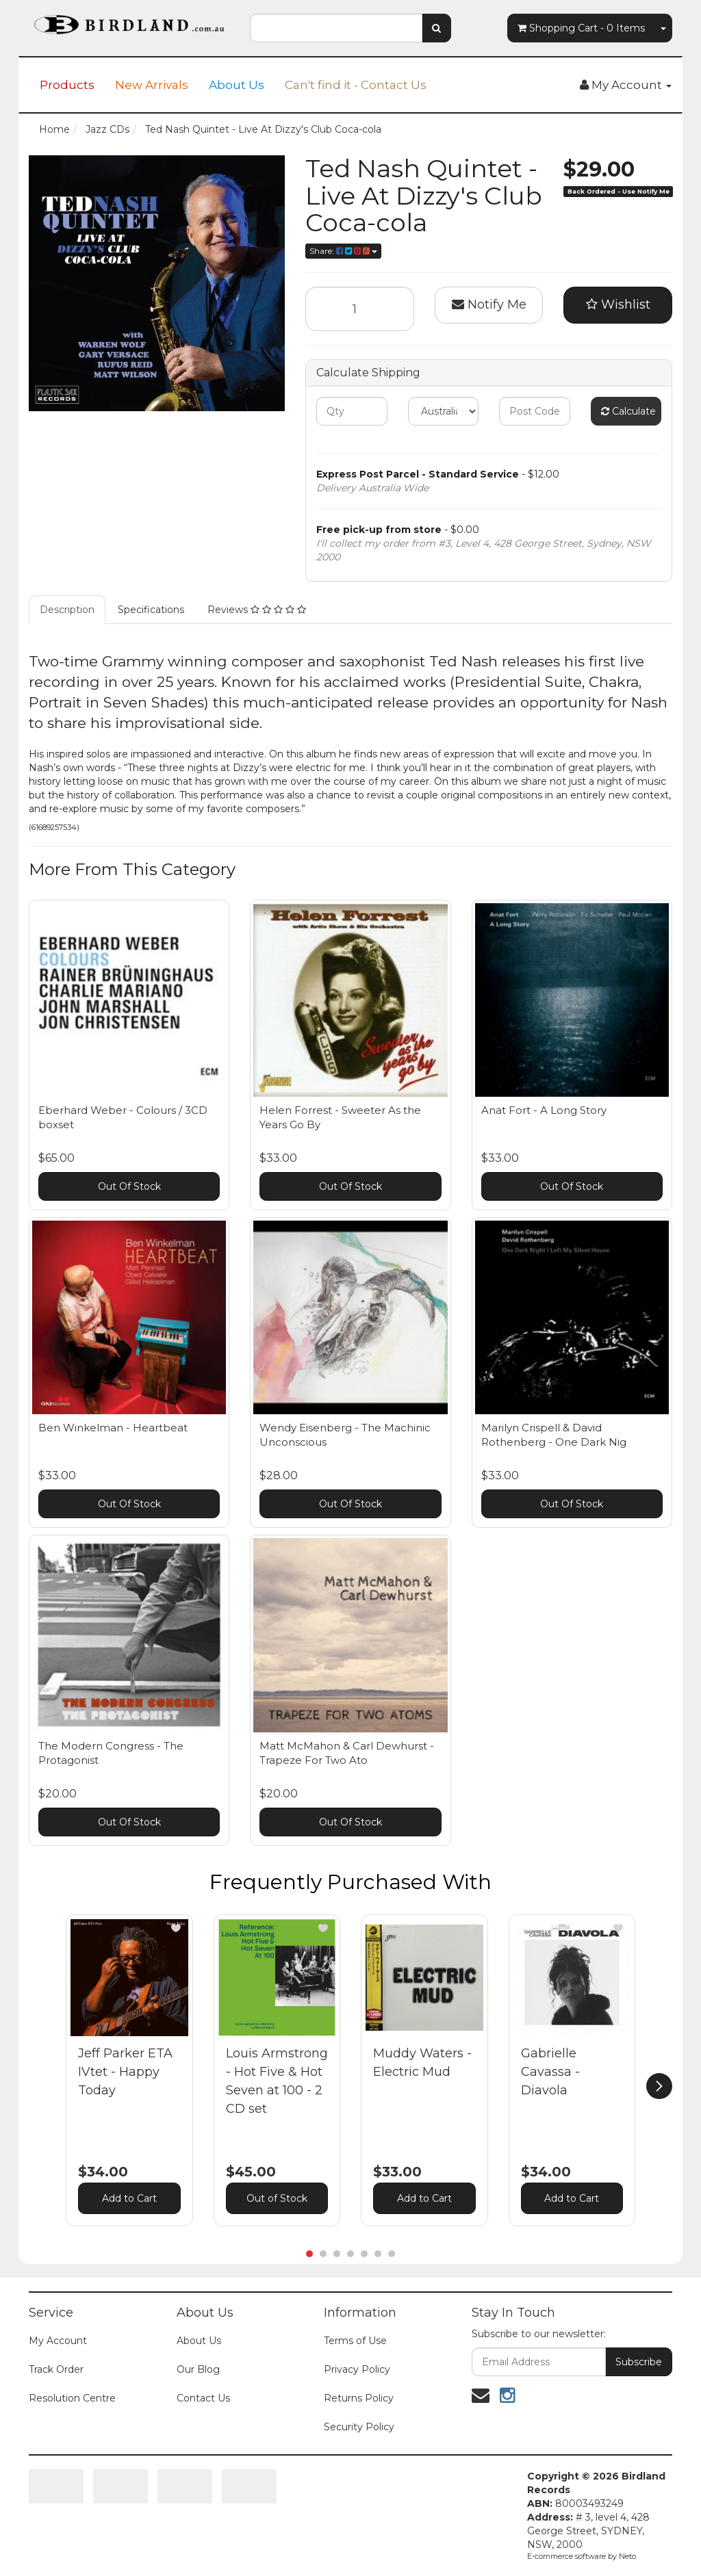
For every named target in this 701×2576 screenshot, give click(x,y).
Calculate (628, 411)
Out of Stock (276, 2198)
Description (67, 609)
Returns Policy (359, 2398)
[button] (176, 1928)
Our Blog (198, 2369)
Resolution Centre (72, 2398)
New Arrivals (151, 85)
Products (67, 85)
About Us (236, 85)
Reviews (256, 609)
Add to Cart (129, 2198)
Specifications (151, 609)
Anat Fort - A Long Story (544, 1110)
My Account (58, 2340)
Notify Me (489, 304)
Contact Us (203, 2398)
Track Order (56, 2369)
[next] (659, 2086)
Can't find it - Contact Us (355, 85)
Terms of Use (355, 2340)
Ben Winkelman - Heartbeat (113, 1427)
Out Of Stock (129, 1186)
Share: (343, 251)
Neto (627, 2556)
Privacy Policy (357, 2369)
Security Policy (359, 2427)
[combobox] (336, 28)
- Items (581, 28)
